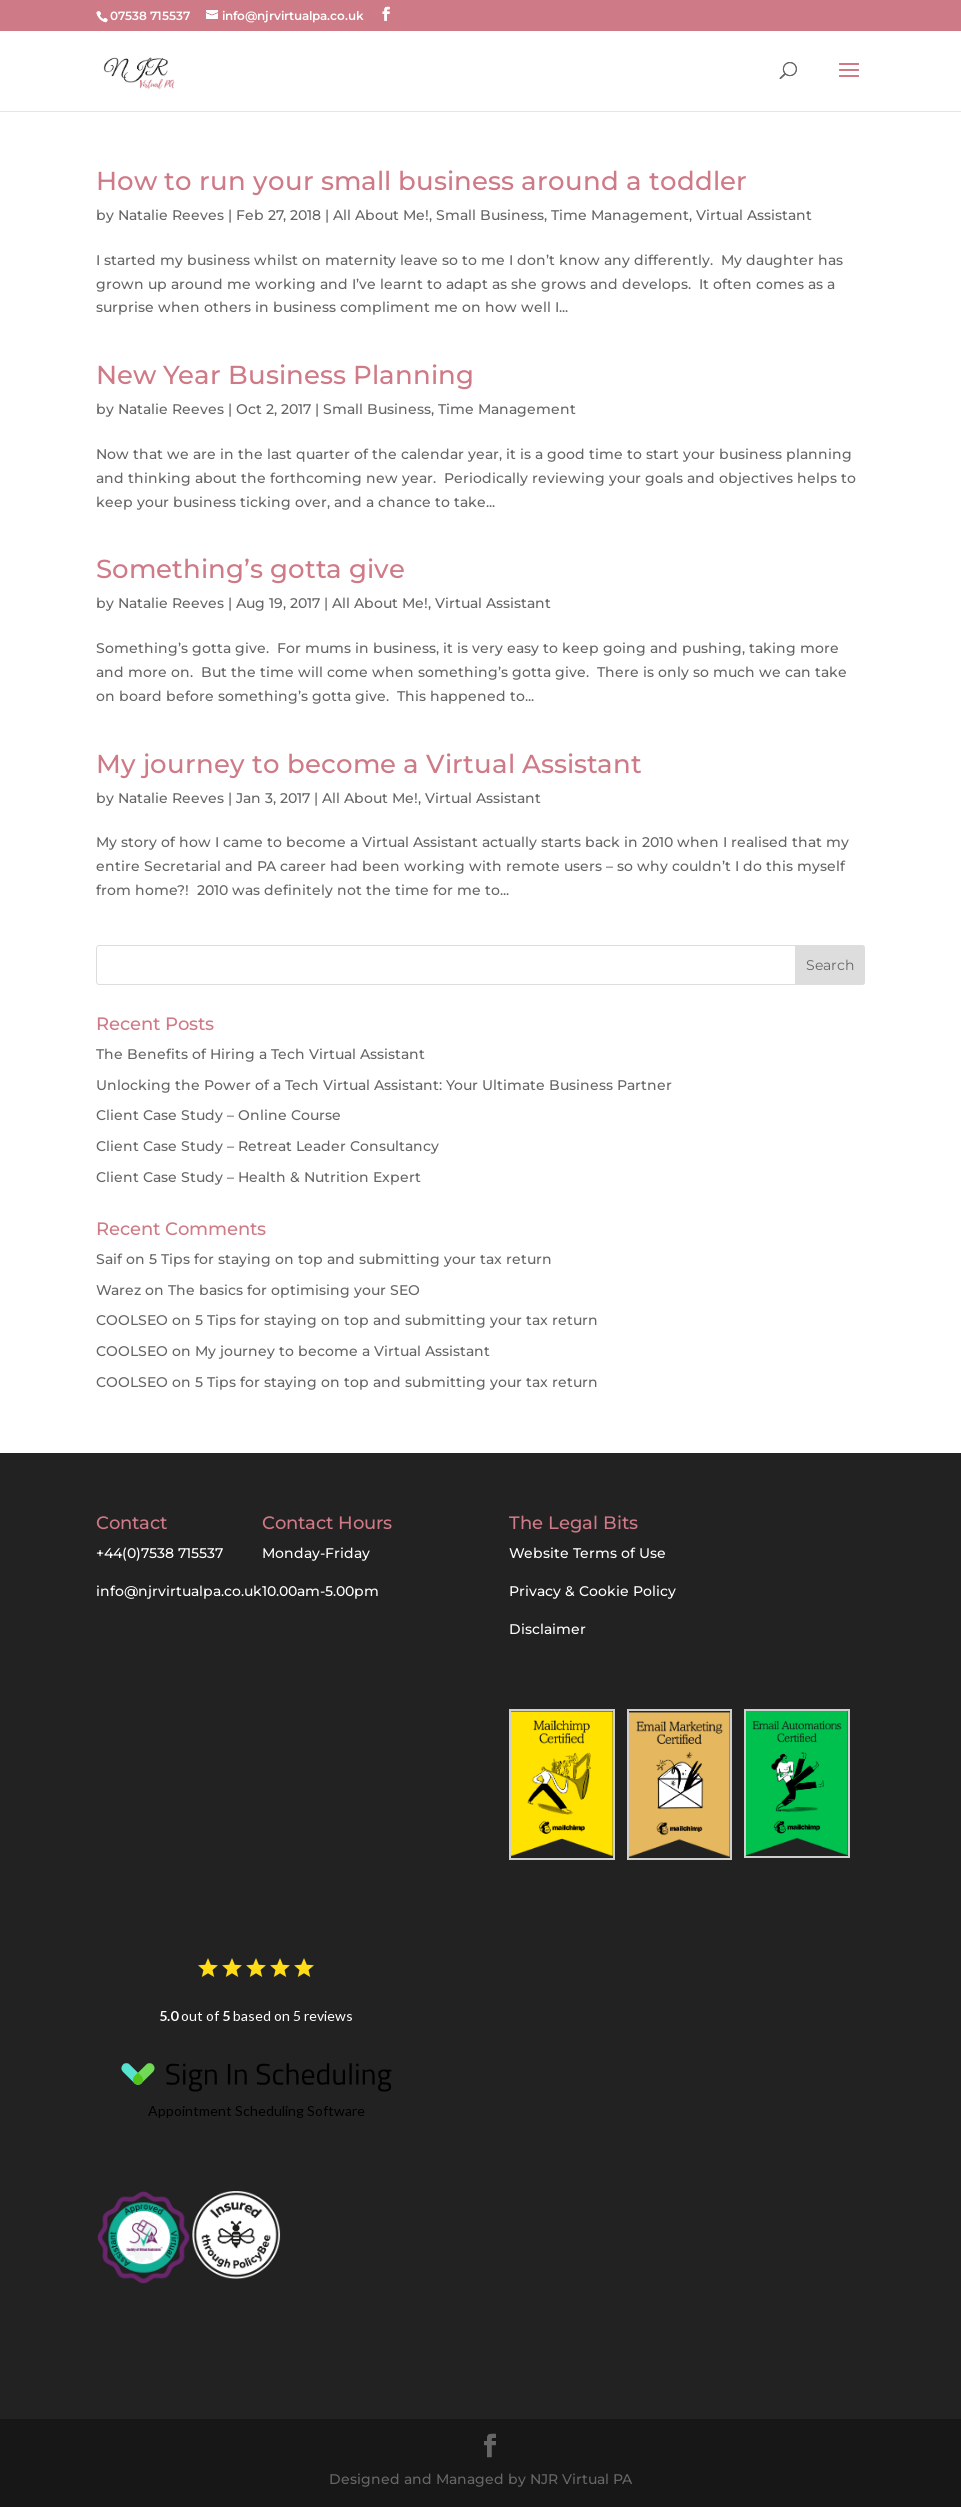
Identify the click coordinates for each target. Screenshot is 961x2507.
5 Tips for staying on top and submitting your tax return (350, 1259)
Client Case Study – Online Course (218, 1115)
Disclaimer (547, 1629)
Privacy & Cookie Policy (592, 1591)
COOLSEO (132, 1320)
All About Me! (381, 215)
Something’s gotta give (250, 569)
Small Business (490, 215)
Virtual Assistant (754, 215)
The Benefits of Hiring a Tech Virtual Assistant (260, 1054)
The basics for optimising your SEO (294, 1290)
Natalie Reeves (171, 215)
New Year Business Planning (285, 375)
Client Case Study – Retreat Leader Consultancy (267, 1146)
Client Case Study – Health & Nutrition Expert (258, 1177)
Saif (109, 1259)
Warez (118, 1290)
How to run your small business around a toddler (421, 181)
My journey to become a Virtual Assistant (369, 764)
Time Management (620, 215)
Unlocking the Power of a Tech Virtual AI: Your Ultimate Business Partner (384, 1085)
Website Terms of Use (587, 1553)
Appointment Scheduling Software (256, 2083)
